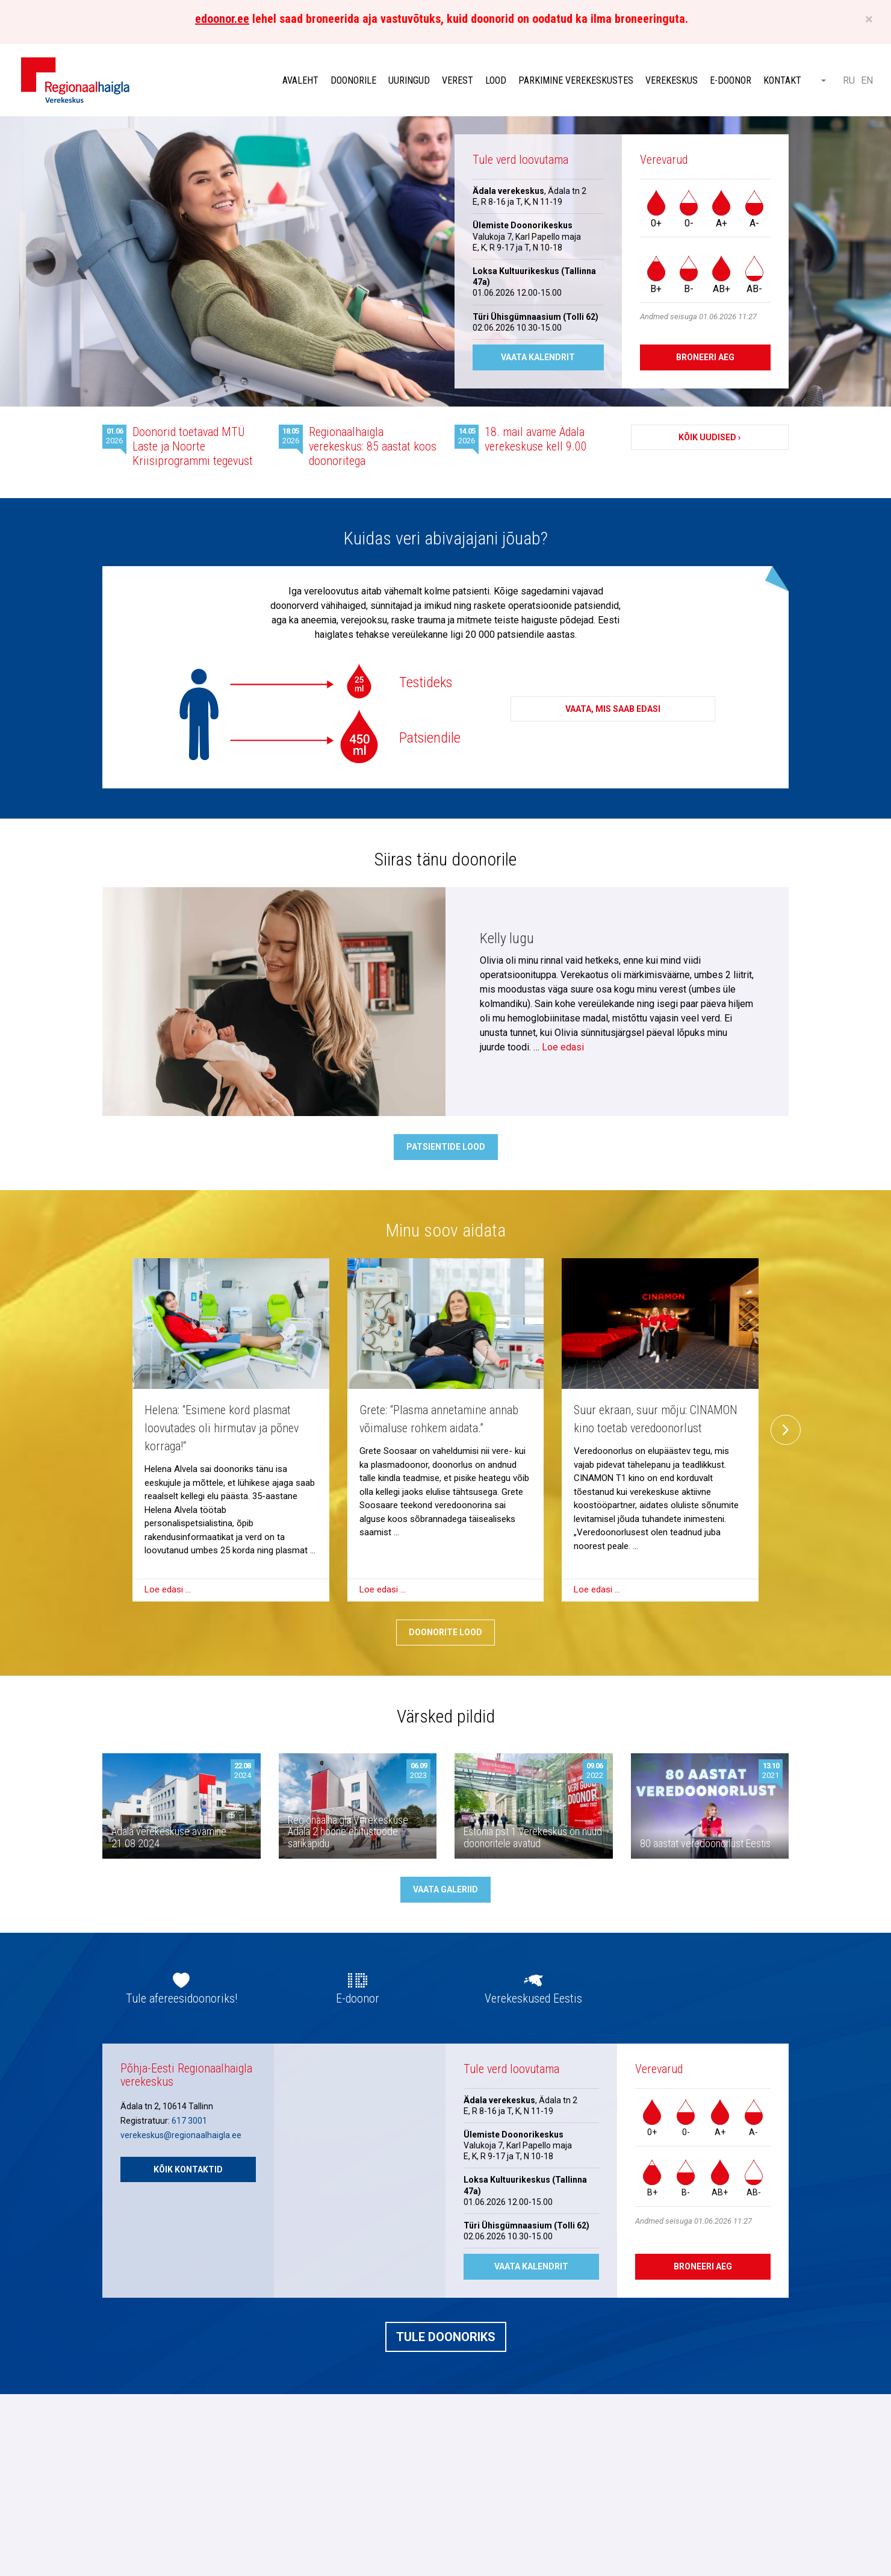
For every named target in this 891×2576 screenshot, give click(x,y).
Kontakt (782, 80)
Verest (457, 80)
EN (867, 80)
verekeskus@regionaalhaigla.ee (180, 2135)
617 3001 (189, 2120)
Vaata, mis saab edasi (612, 709)
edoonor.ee (222, 18)
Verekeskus (671, 80)
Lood (495, 80)
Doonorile (353, 80)
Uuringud (409, 80)
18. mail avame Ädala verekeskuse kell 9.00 (536, 439)
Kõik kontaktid (188, 2169)
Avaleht (300, 80)
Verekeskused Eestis (533, 1998)
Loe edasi (563, 1047)
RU (849, 80)
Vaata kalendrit (538, 357)
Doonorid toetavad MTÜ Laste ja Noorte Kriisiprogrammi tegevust (192, 446)
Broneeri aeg (705, 357)
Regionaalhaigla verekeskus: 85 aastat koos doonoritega (372, 446)
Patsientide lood (445, 1147)
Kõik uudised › (709, 437)
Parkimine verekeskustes (575, 80)
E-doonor (730, 80)
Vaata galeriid (445, 1889)
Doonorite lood (445, 1632)
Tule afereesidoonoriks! (181, 1998)
